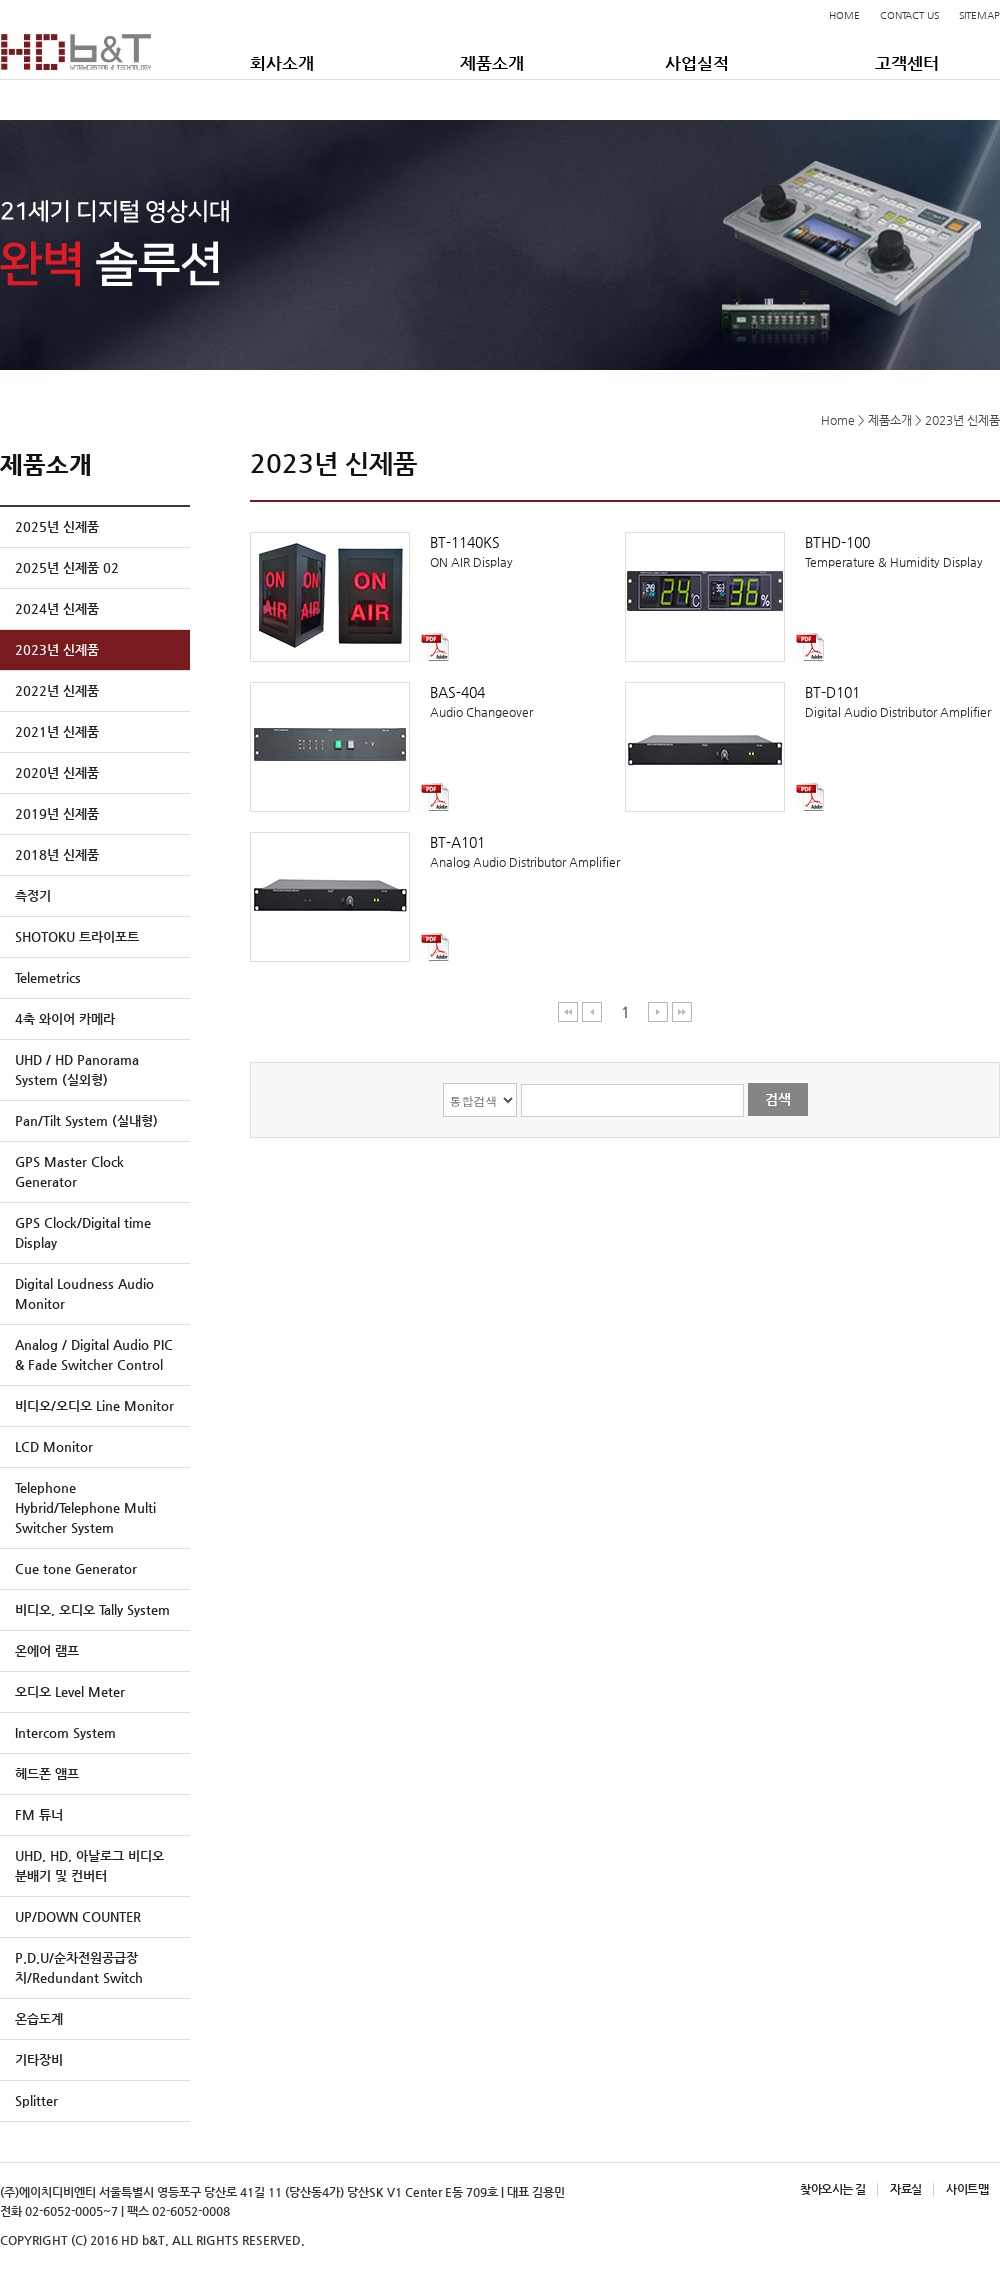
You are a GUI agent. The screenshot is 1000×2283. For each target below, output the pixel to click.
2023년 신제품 (57, 649)
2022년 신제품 (57, 690)
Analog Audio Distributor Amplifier (437, 850)
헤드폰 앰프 (47, 1773)
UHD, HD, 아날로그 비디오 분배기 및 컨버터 (89, 1865)
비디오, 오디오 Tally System (92, 1609)
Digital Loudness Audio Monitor (84, 1293)
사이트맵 (967, 2189)
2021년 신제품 (57, 731)
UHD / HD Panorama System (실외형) (77, 1069)
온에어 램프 (47, 1650)
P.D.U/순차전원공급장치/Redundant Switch (79, 1967)
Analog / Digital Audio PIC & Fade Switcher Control (94, 1354)
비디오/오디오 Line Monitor (94, 1405)
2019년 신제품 (57, 813)
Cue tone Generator (76, 1568)
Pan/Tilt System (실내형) (86, 1120)
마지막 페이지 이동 (682, 1011)
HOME (844, 15)
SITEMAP (979, 15)
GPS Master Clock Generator (69, 1171)
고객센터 (907, 63)
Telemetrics (48, 977)
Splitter (36, 2100)
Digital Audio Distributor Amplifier (812, 700)
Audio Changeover (437, 700)
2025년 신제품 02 (67, 567)
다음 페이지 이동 (658, 1011)
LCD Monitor (54, 1446)
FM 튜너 (39, 1814)
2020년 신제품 (57, 772)
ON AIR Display (437, 550)
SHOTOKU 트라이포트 (77, 936)
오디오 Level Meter (70, 1691)
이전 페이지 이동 (592, 1011)
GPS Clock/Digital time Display (83, 1232)
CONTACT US (909, 15)
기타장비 (39, 2059)
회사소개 (282, 63)
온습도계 (39, 2018)
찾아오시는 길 (832, 2189)
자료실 (905, 2189)
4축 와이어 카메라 (65, 1018)
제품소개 (492, 63)
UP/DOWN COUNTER (78, 1916)
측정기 (33, 895)
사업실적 (697, 63)
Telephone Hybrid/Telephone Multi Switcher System (85, 1507)
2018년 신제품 (57, 854)
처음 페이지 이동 (568, 1011)
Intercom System (65, 1732)
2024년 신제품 (57, 608)
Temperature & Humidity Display (812, 550)
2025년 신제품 (57, 526)
